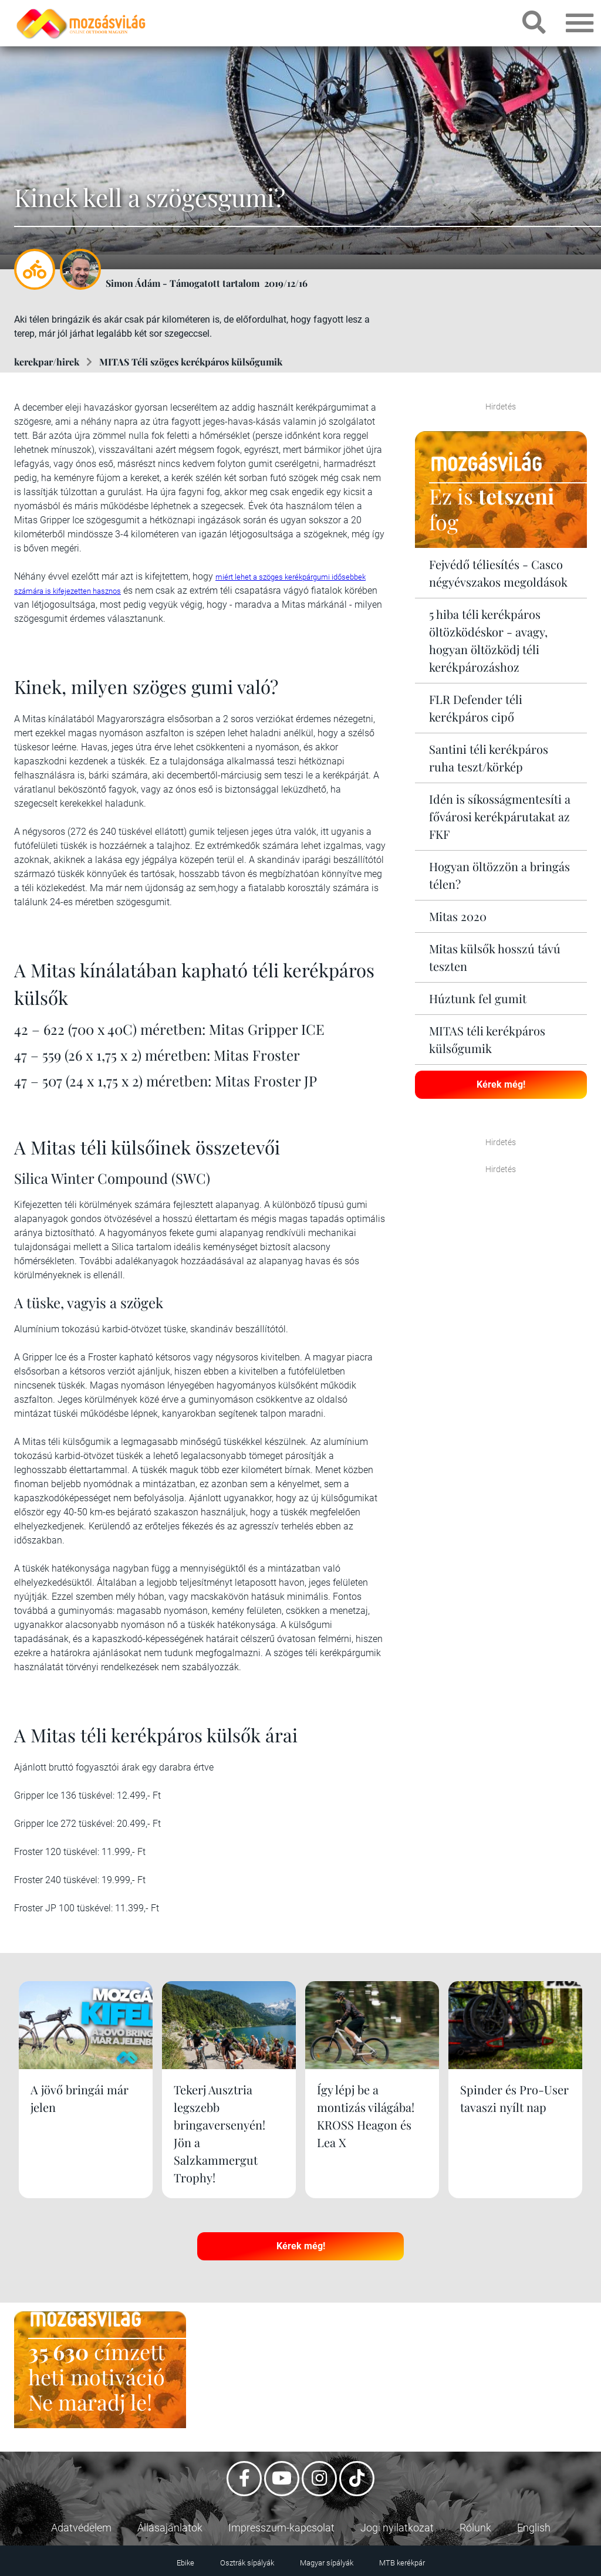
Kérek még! (501, 1084)
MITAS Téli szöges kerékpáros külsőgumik (190, 362)
